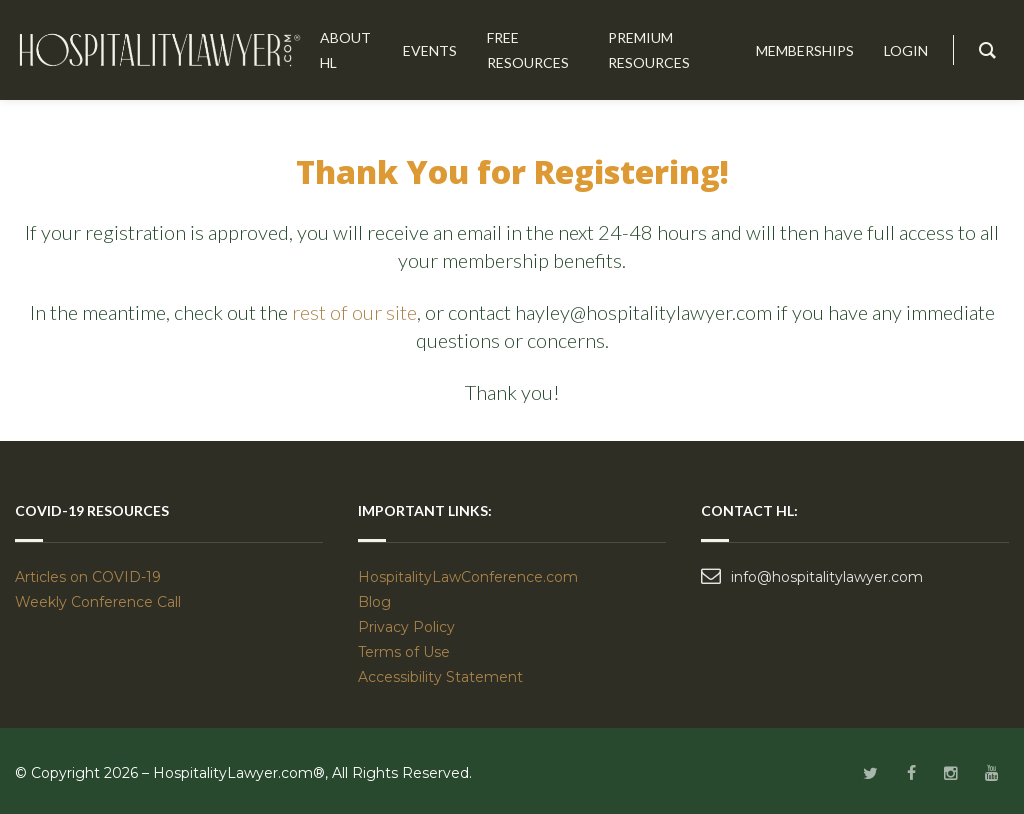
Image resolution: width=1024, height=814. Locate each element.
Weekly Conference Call (100, 602)
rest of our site (354, 312)
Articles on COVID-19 (88, 577)
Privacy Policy (406, 627)
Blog (374, 602)
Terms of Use (404, 652)
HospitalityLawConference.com (468, 577)
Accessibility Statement (440, 677)
